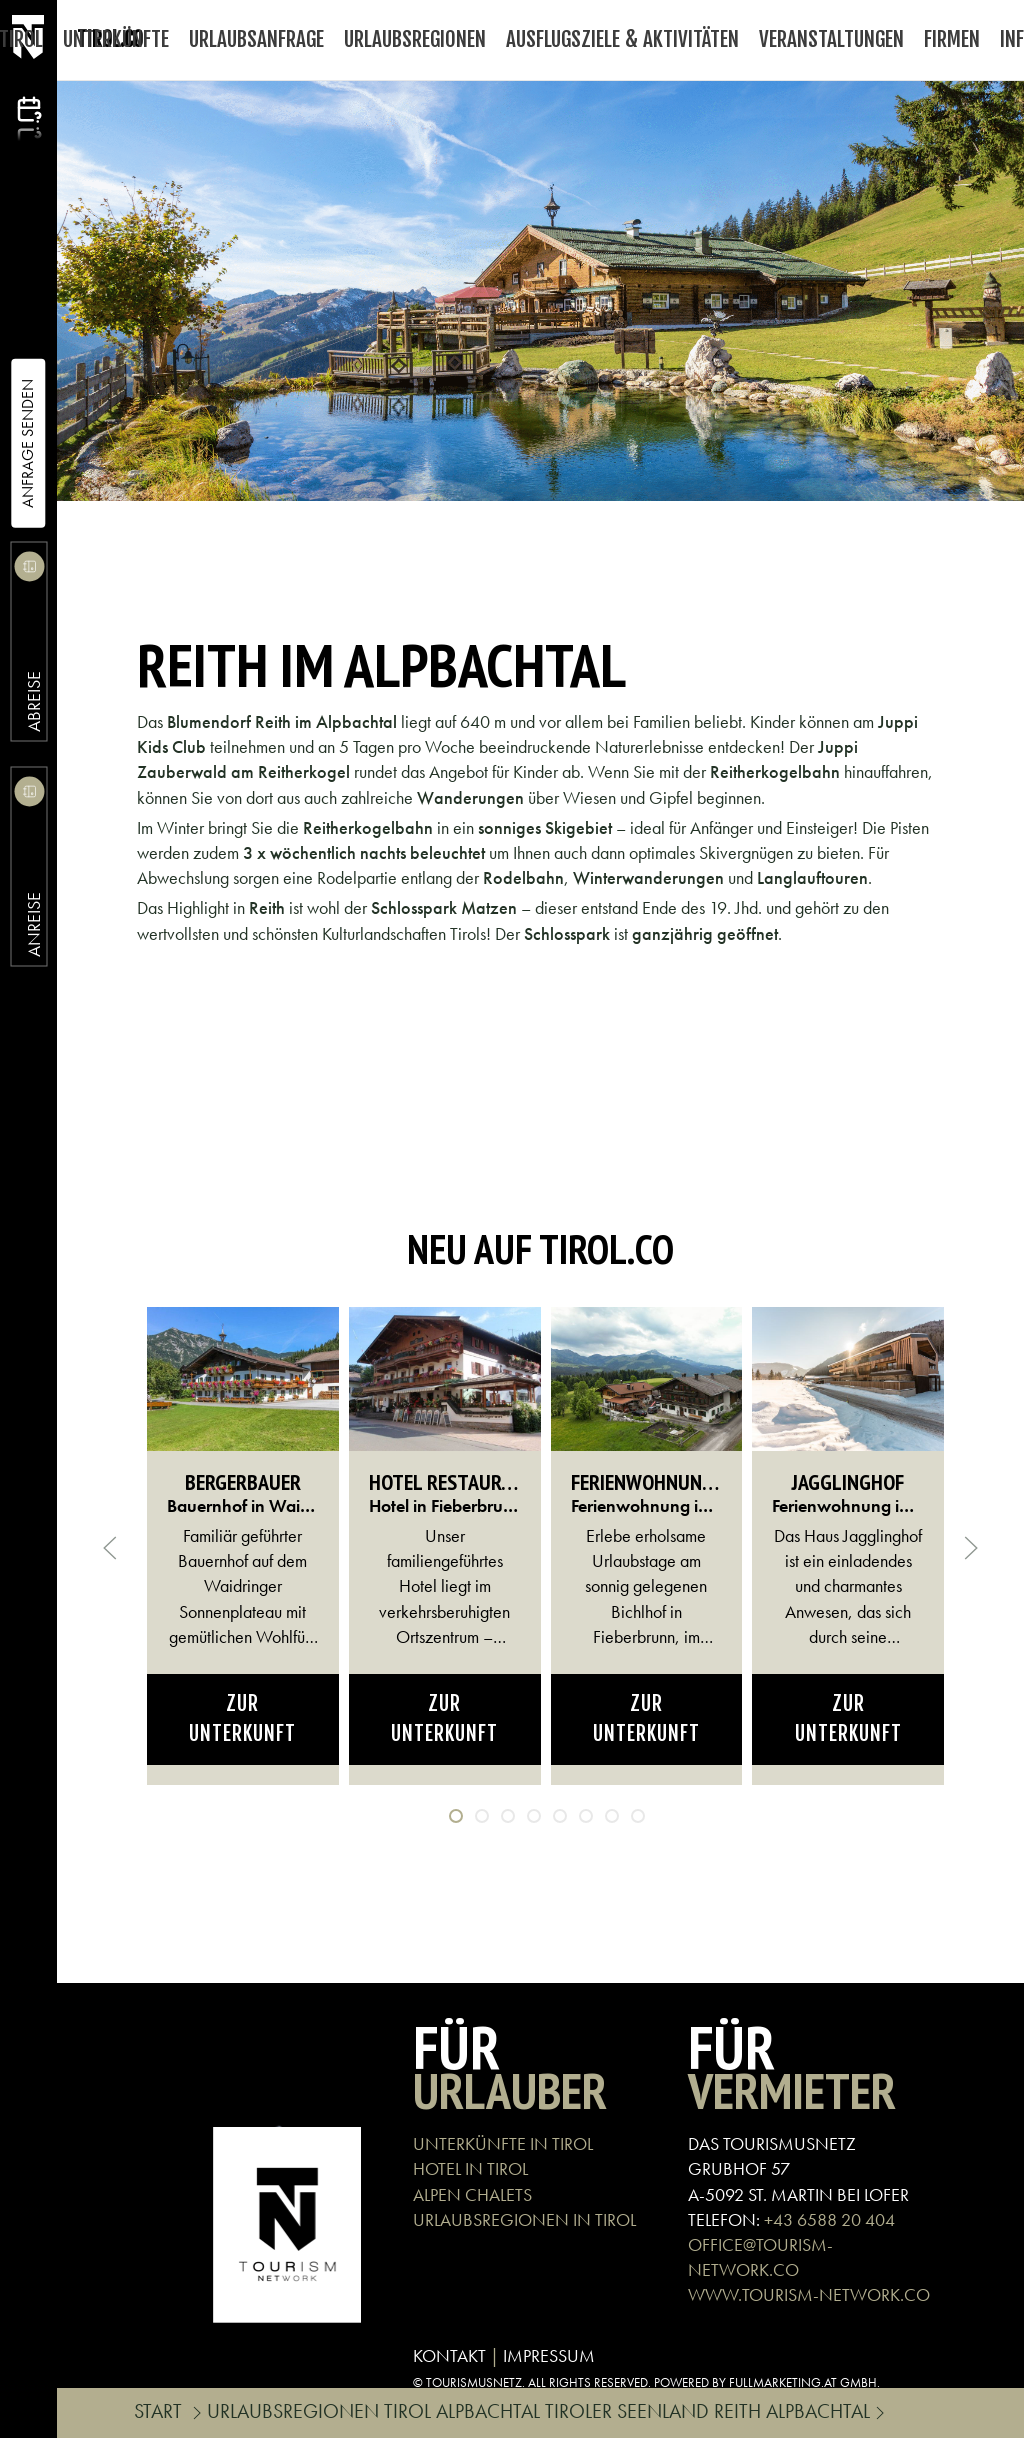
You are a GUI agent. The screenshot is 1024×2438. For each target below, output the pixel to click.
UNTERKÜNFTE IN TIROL (503, 2143)
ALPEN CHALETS (472, 2194)
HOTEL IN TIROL (470, 2168)
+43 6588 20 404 (829, 2219)
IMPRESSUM (549, 2355)
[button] (110, 1548)
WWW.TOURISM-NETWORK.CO (809, 2294)
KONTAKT (449, 2355)
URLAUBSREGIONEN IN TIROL (524, 2219)
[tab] (456, 1816)
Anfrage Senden (27, 443)
